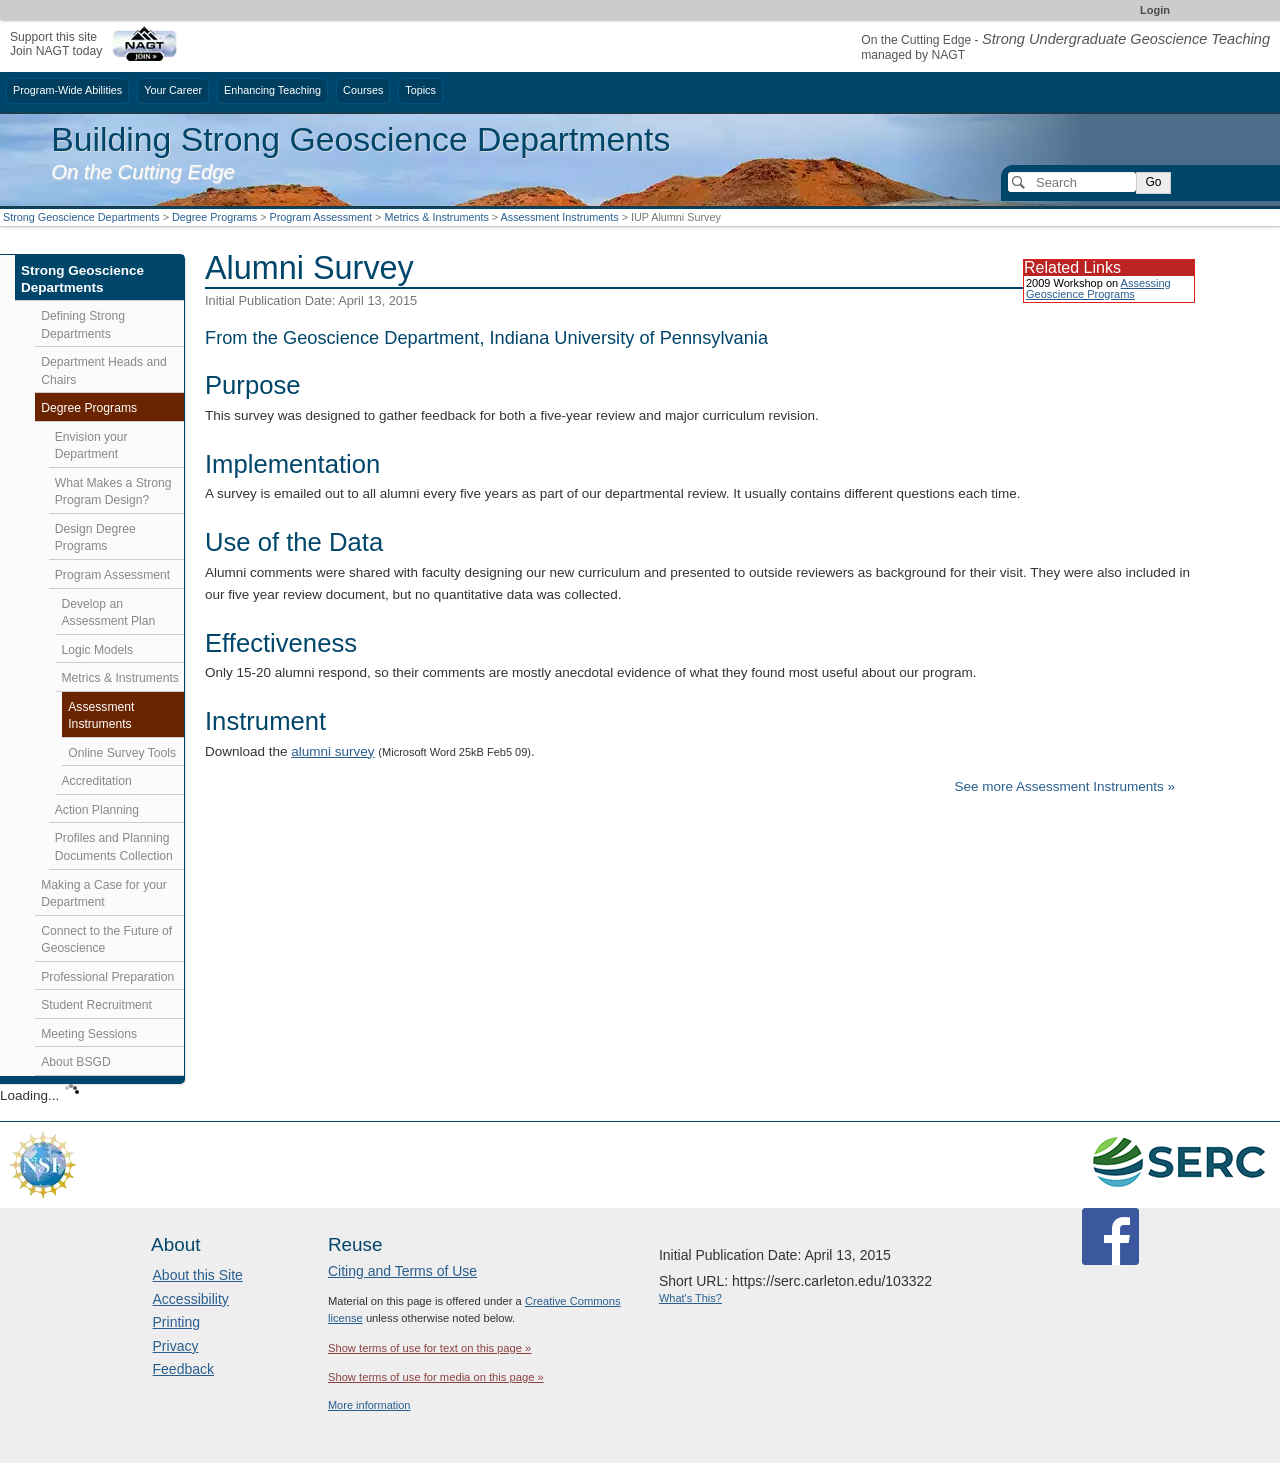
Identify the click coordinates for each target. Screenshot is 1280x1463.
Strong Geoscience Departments (81, 217)
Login (1155, 10)
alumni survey (332, 751)
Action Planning (97, 810)
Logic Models (98, 650)
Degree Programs (214, 217)
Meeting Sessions (89, 1034)
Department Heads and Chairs (104, 371)
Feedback (183, 1369)
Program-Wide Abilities (67, 90)
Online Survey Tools (122, 753)
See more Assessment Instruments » (1064, 786)
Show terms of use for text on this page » (429, 1348)
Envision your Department (91, 446)
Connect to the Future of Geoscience (106, 940)
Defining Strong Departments (83, 325)
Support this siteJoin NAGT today (56, 43)
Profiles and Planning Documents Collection (114, 847)
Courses (363, 90)
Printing (176, 1322)
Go (1153, 182)
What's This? (690, 1298)
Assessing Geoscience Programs (1098, 288)
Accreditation (97, 781)
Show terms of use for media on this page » (436, 1377)
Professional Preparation (107, 977)
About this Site (198, 1275)
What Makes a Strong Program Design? (113, 492)
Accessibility (191, 1299)
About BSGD (76, 1062)
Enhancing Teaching (272, 90)
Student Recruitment (96, 1005)
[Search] (1072, 182)
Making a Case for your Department (104, 894)
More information (369, 1405)
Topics (420, 90)
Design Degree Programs (95, 538)
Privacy (176, 1346)
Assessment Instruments (560, 217)
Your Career (173, 90)
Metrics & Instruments (436, 217)
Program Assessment (320, 217)
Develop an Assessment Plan (109, 613)
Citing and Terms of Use (402, 1271)
